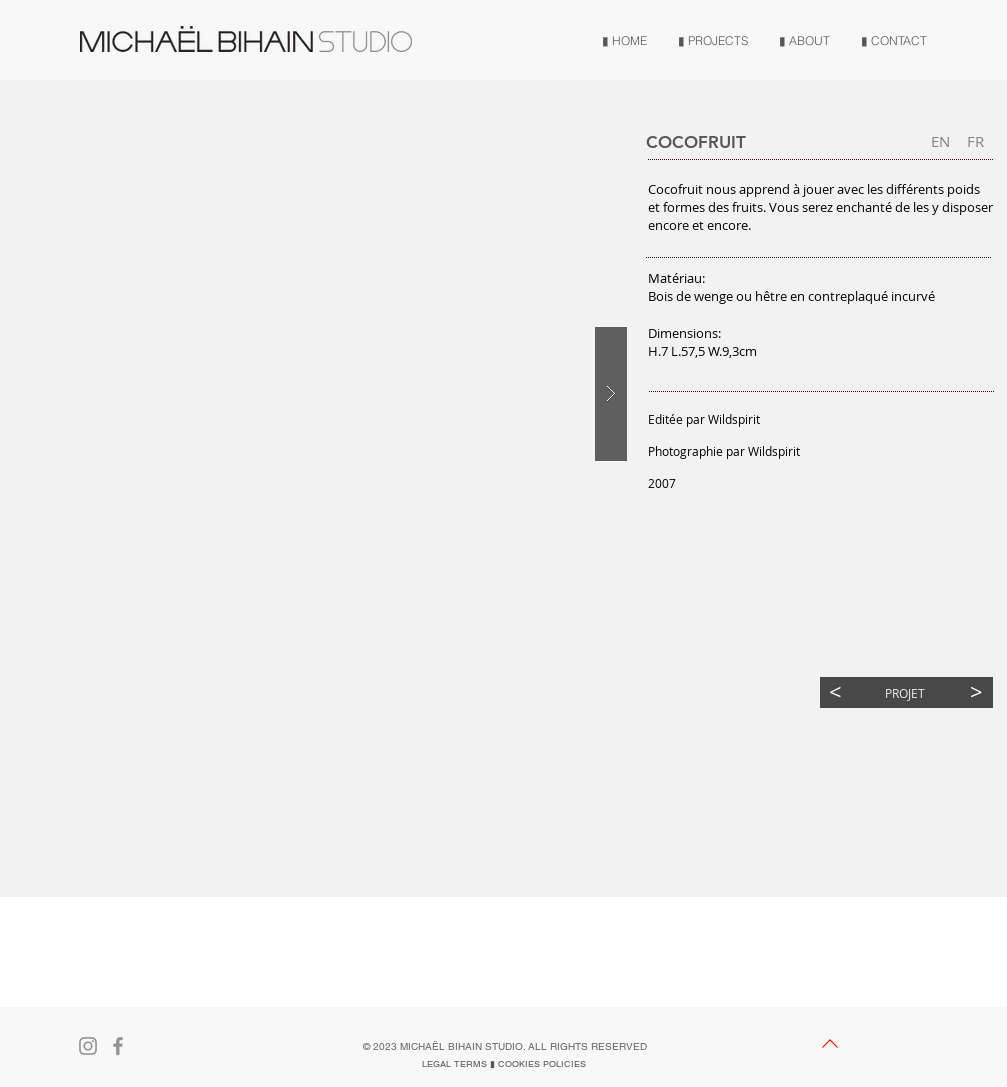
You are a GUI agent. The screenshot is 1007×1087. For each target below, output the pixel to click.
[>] (976, 692)
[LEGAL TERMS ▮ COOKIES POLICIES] (504, 1064)
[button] (975, 141)
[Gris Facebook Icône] (118, 1046)
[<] (835, 692)
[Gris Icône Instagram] (88, 1046)
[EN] (940, 141)
